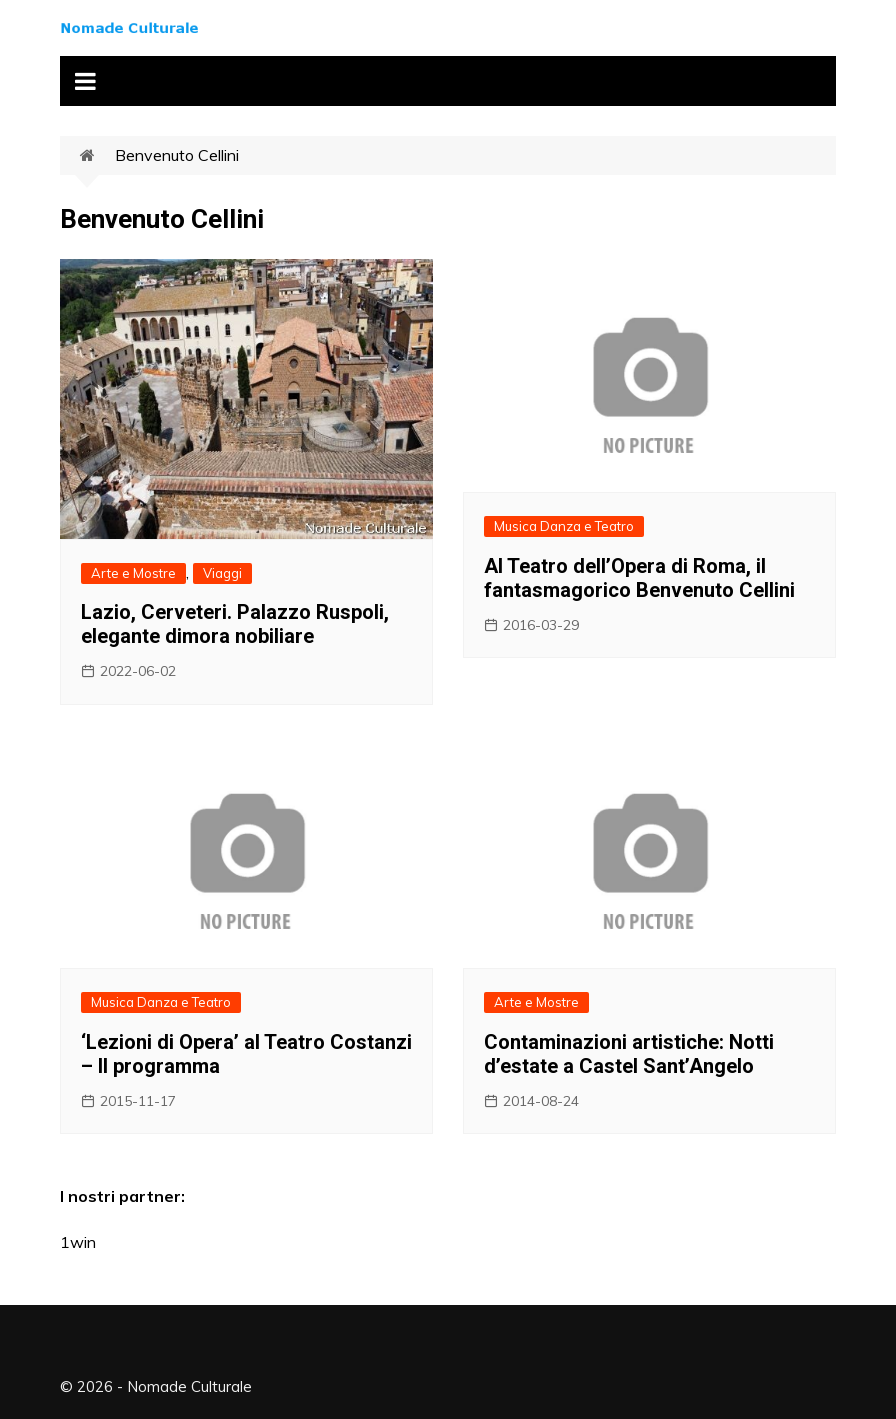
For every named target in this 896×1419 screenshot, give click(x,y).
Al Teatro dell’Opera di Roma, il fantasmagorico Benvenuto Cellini (639, 578)
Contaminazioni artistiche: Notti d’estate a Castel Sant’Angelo (629, 1054)
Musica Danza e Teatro (564, 526)
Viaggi (222, 573)
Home (97, 156)
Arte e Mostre (133, 573)
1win (78, 1242)
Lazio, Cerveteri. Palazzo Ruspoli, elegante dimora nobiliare (235, 624)
